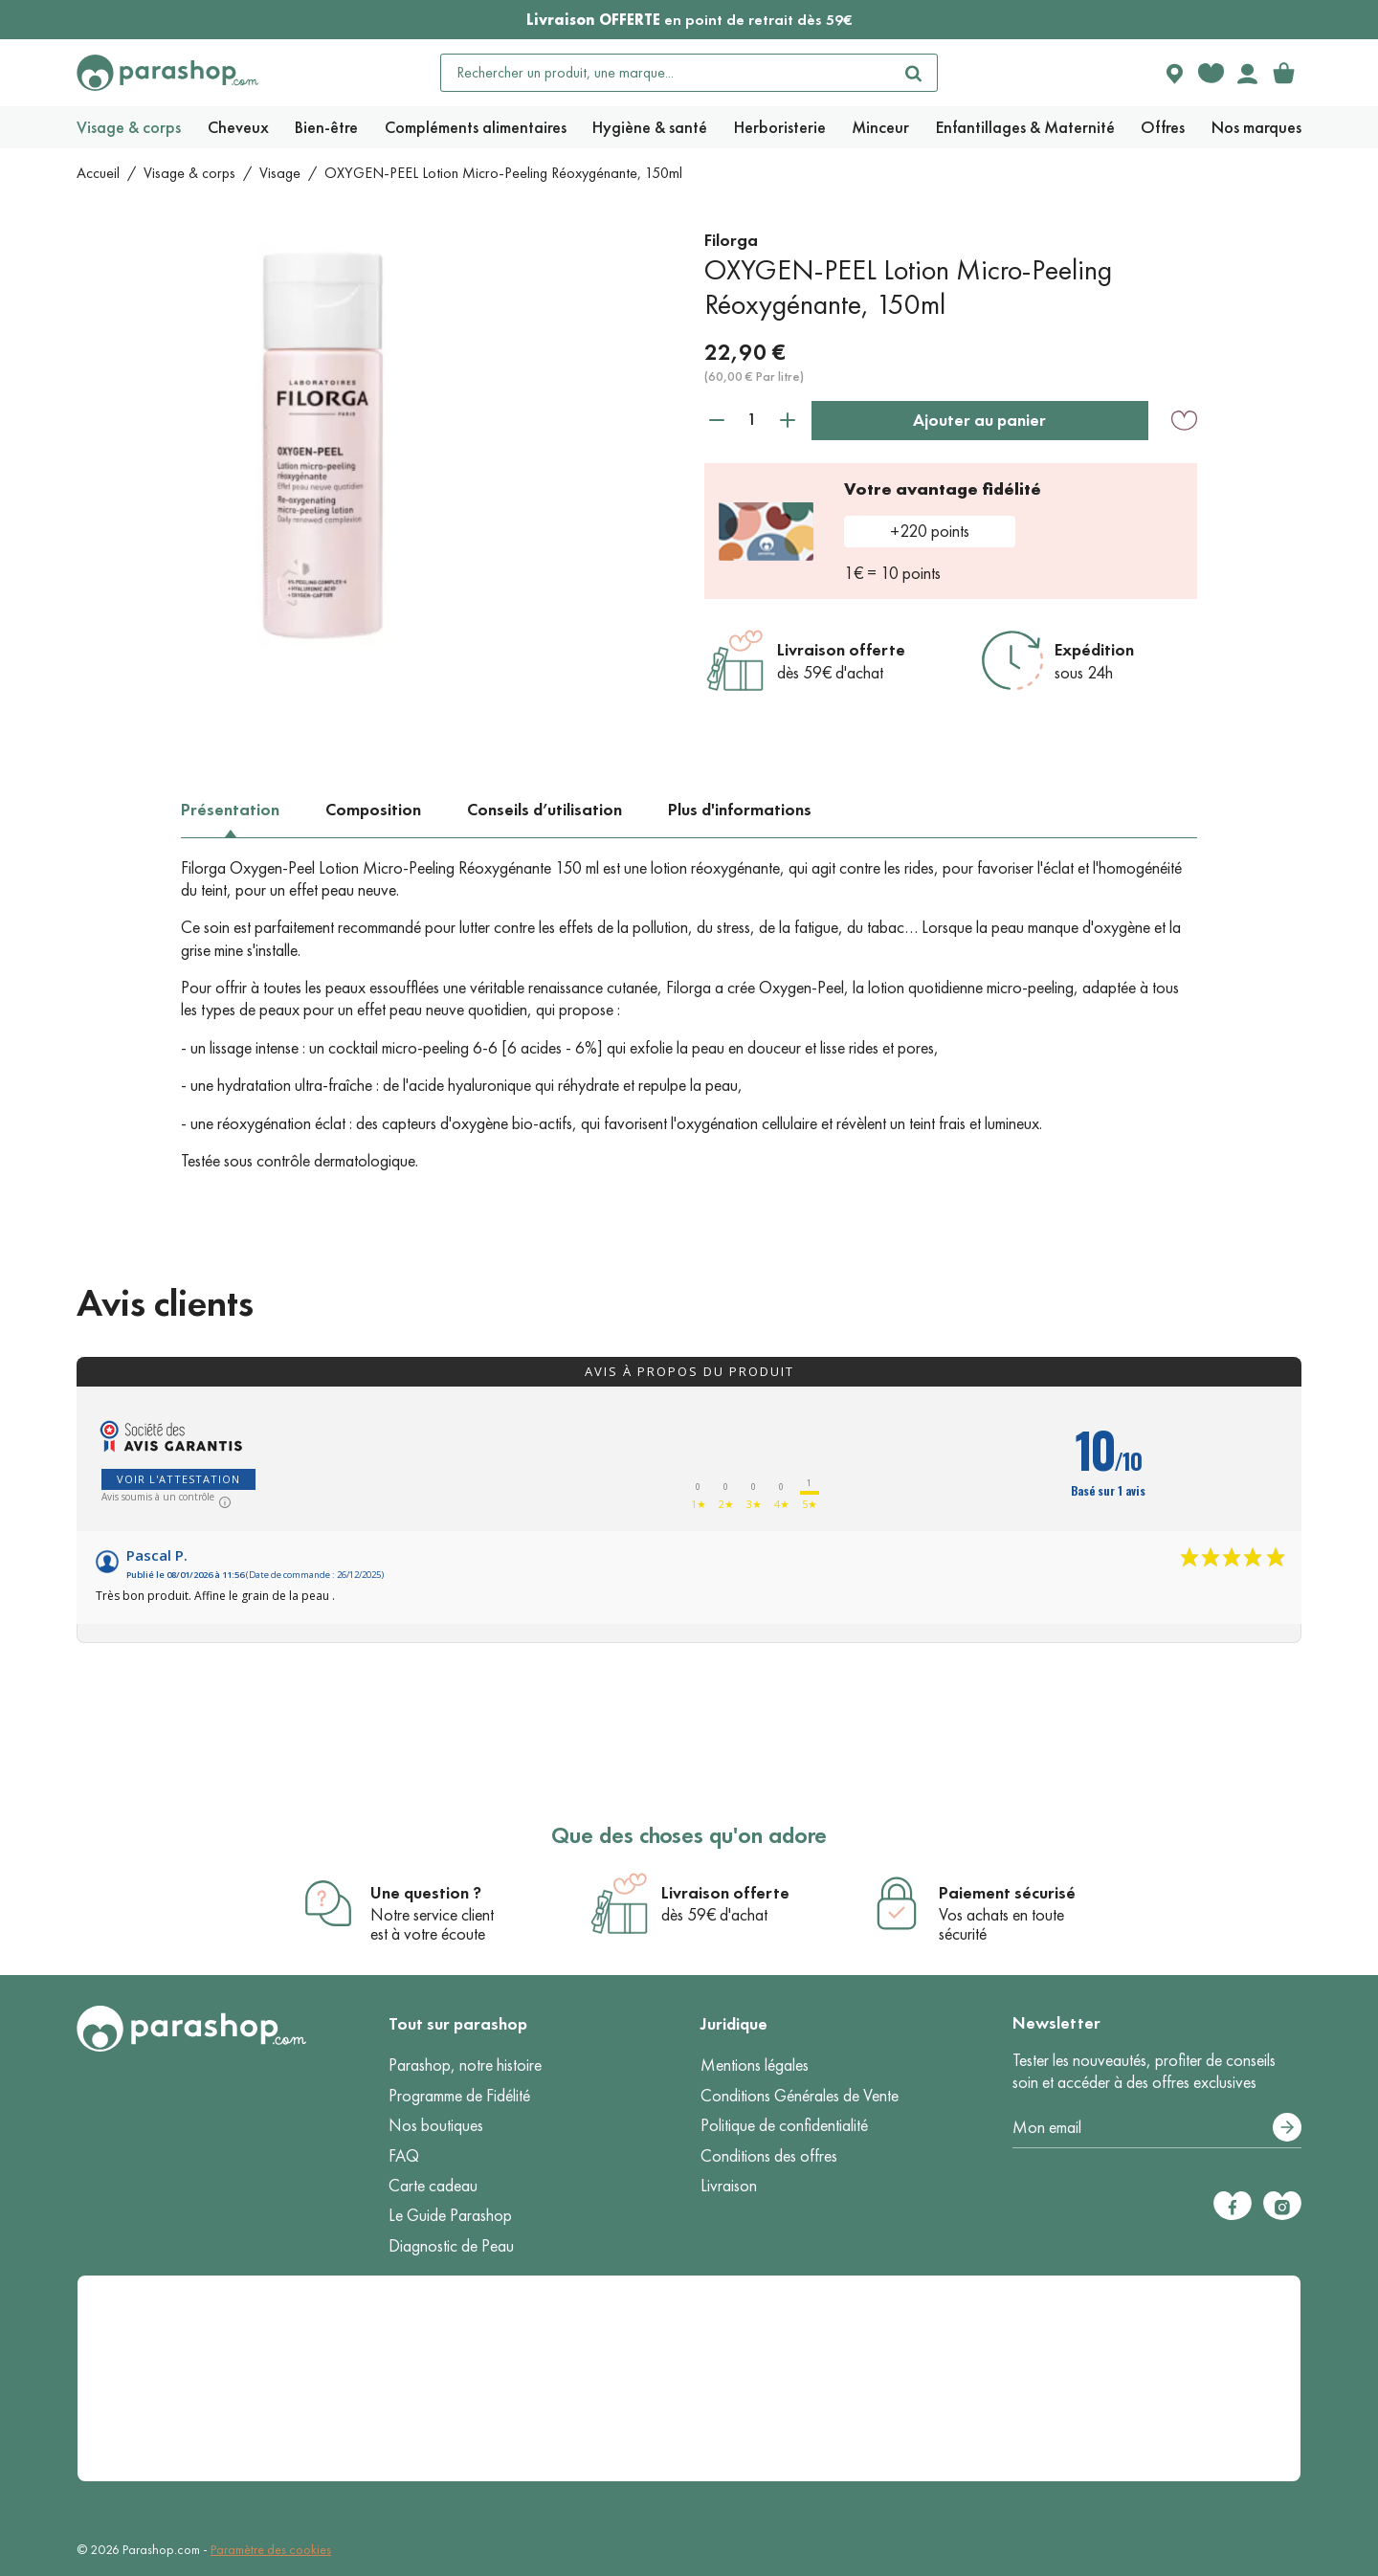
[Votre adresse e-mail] (1156, 2128)
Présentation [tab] (230, 809)
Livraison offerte (841, 649)
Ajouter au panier (979, 420)
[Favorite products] (1210, 73)
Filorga (731, 240)
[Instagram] (1282, 2206)
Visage (279, 173)
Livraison (728, 2185)
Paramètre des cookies (271, 2550)
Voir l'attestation (178, 1479)
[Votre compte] (1247, 73)
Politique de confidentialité (784, 2125)
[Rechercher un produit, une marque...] (666, 73)
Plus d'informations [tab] (739, 809)
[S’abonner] (1287, 2127)
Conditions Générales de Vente (799, 2095)
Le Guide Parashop (450, 2215)
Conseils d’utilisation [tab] (544, 809)
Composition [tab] (373, 809)
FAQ (404, 2155)
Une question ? (425, 1892)
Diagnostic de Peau (451, 2245)
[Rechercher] (914, 73)
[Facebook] (1232, 2206)
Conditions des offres (768, 2155)
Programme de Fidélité (459, 2095)
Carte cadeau (433, 2185)
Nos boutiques (436, 2125)
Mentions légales (754, 2065)
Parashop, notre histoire (465, 2065)
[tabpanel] (688, 1015)
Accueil (98, 173)
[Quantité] (752, 419)
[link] (1283, 73)
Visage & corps (189, 173)
